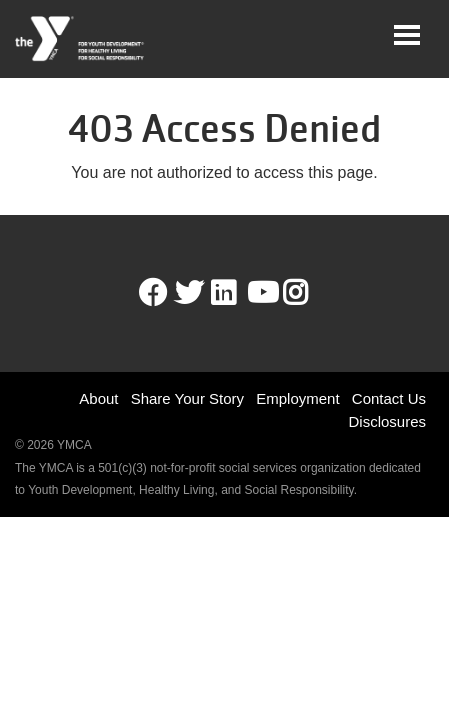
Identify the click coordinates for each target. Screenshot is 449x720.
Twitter (189, 293)
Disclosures (387, 421)
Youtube (261, 293)
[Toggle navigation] (407, 35)
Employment (297, 398)
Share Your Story (187, 398)
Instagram (309, 293)
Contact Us (389, 398)
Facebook (153, 293)
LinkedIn (237, 293)
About (98, 398)
